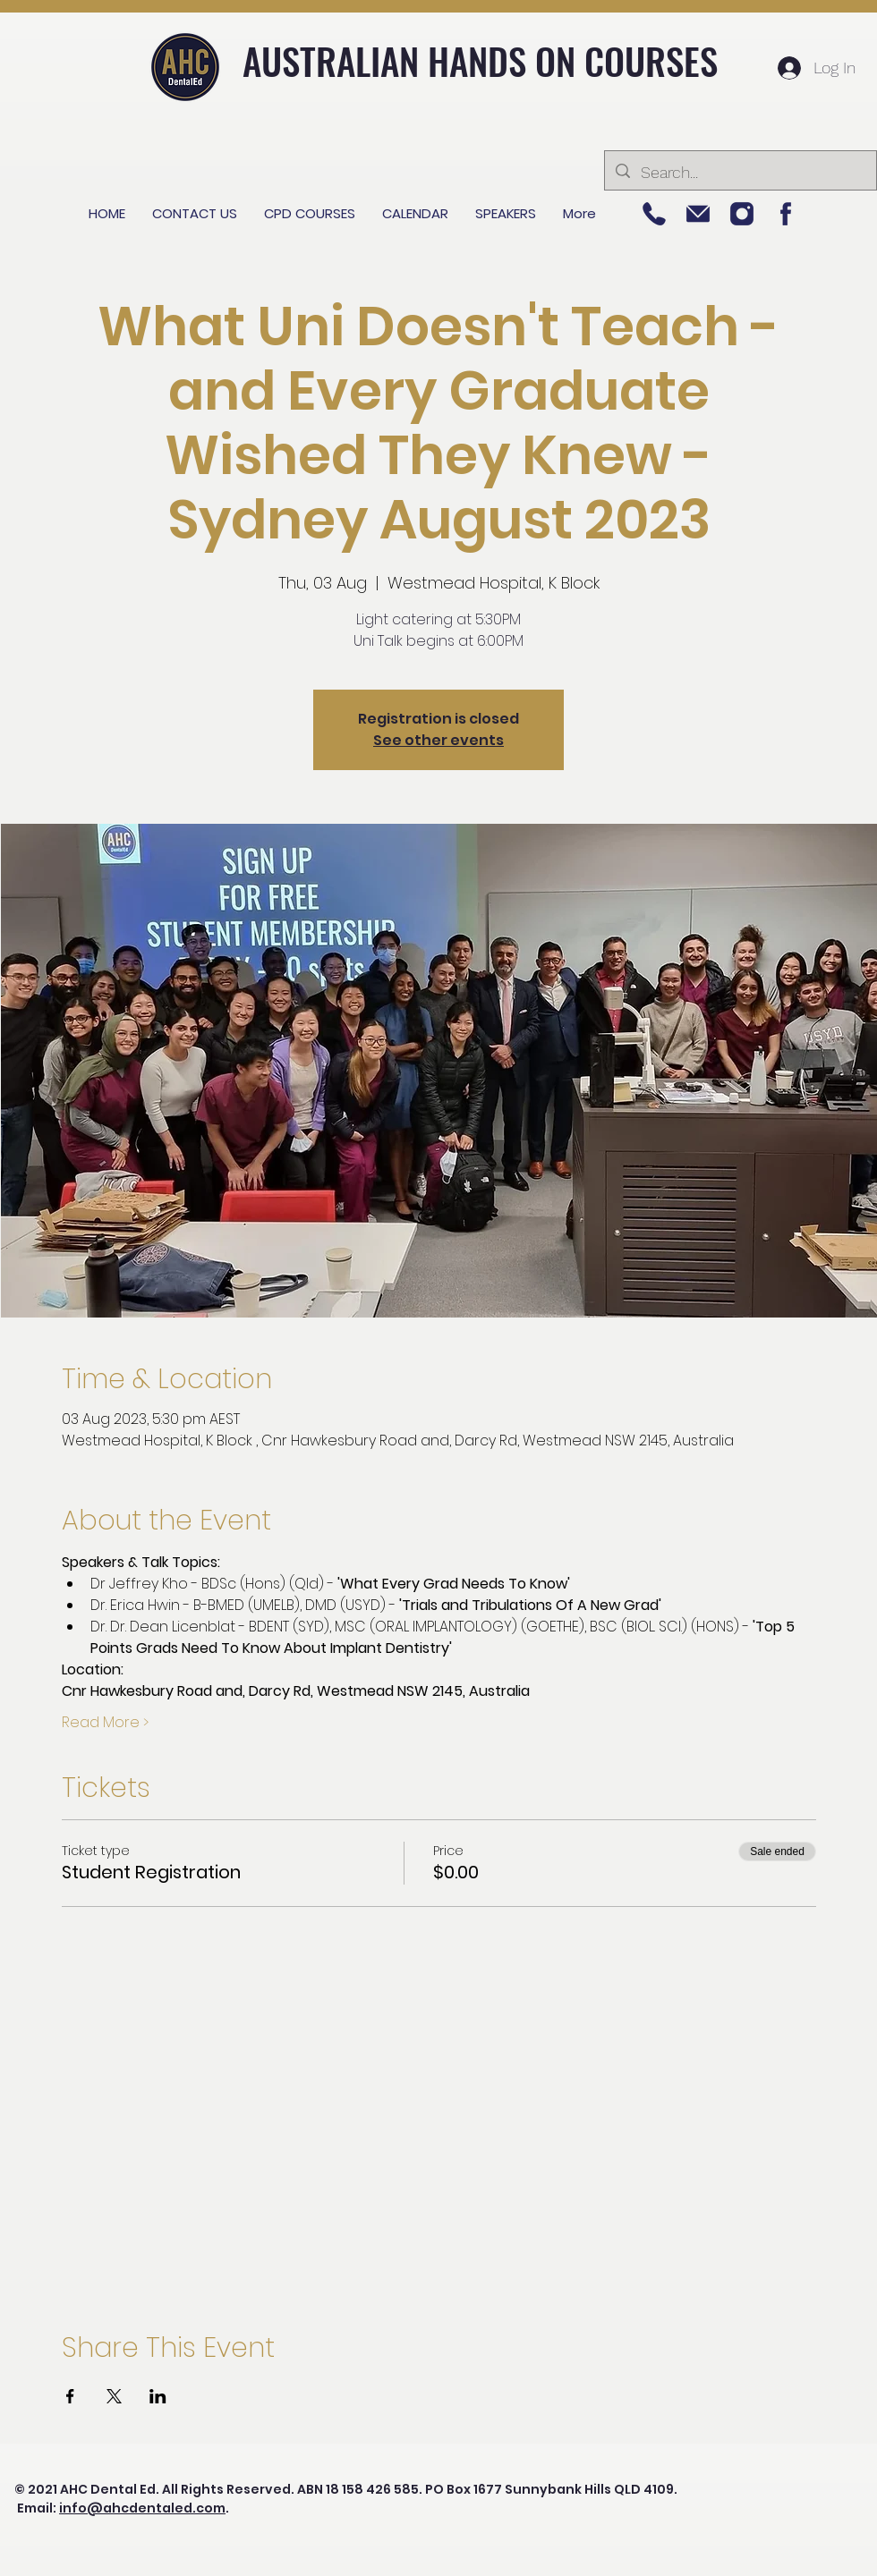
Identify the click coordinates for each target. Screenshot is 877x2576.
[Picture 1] (786, 214)
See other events (438, 740)
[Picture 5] (654, 214)
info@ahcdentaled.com (142, 2508)
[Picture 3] (698, 214)
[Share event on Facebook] (70, 2396)
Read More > (105, 1723)
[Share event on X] (114, 2396)
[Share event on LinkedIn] (157, 2396)
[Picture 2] (742, 214)
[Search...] (740, 172)
